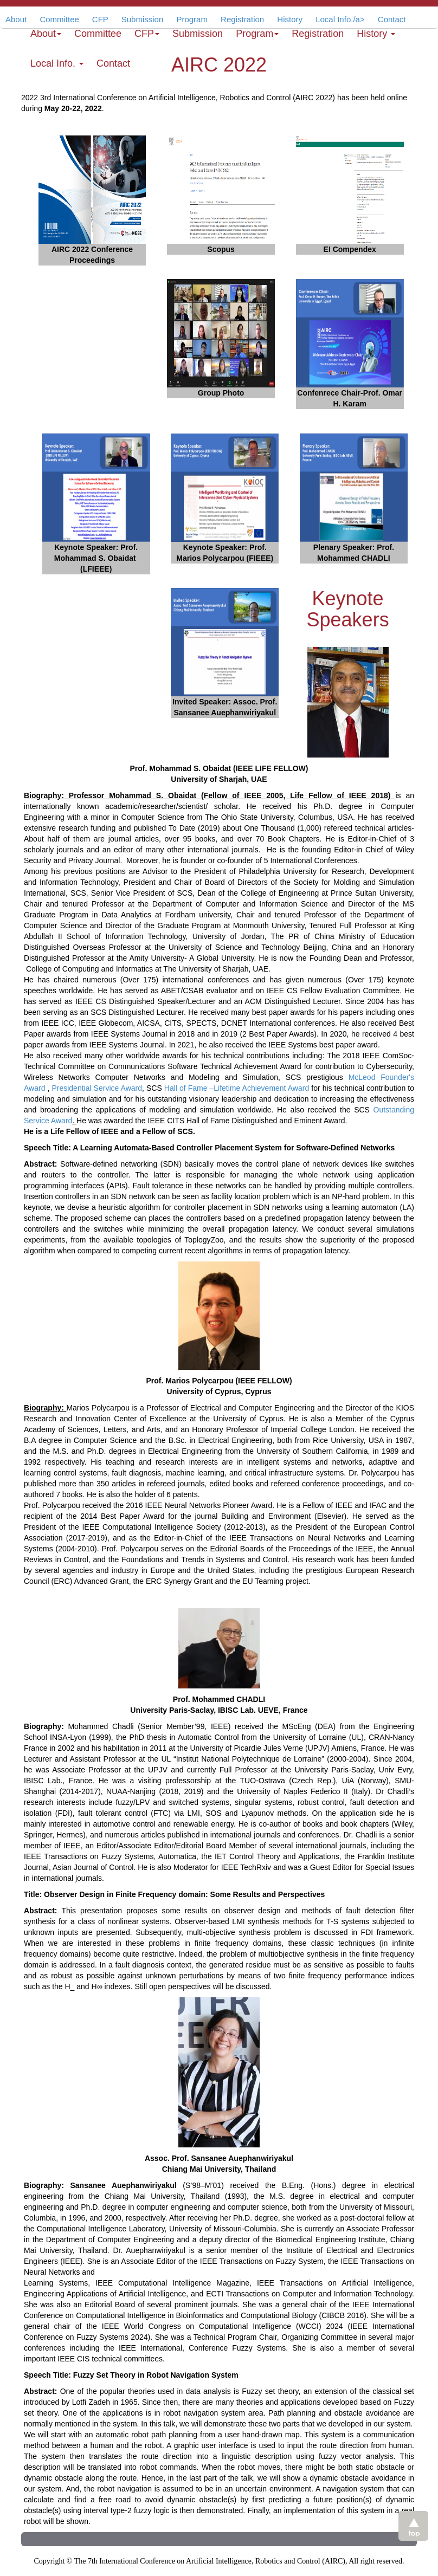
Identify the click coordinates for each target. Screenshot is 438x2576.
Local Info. (56, 63)
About (16, 18)
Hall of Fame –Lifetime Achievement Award (236, 1088)
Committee (97, 33)
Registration (318, 33)
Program (257, 33)
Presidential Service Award (96, 1088)
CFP (146, 33)
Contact (113, 63)
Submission (197, 33)
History (376, 33)
